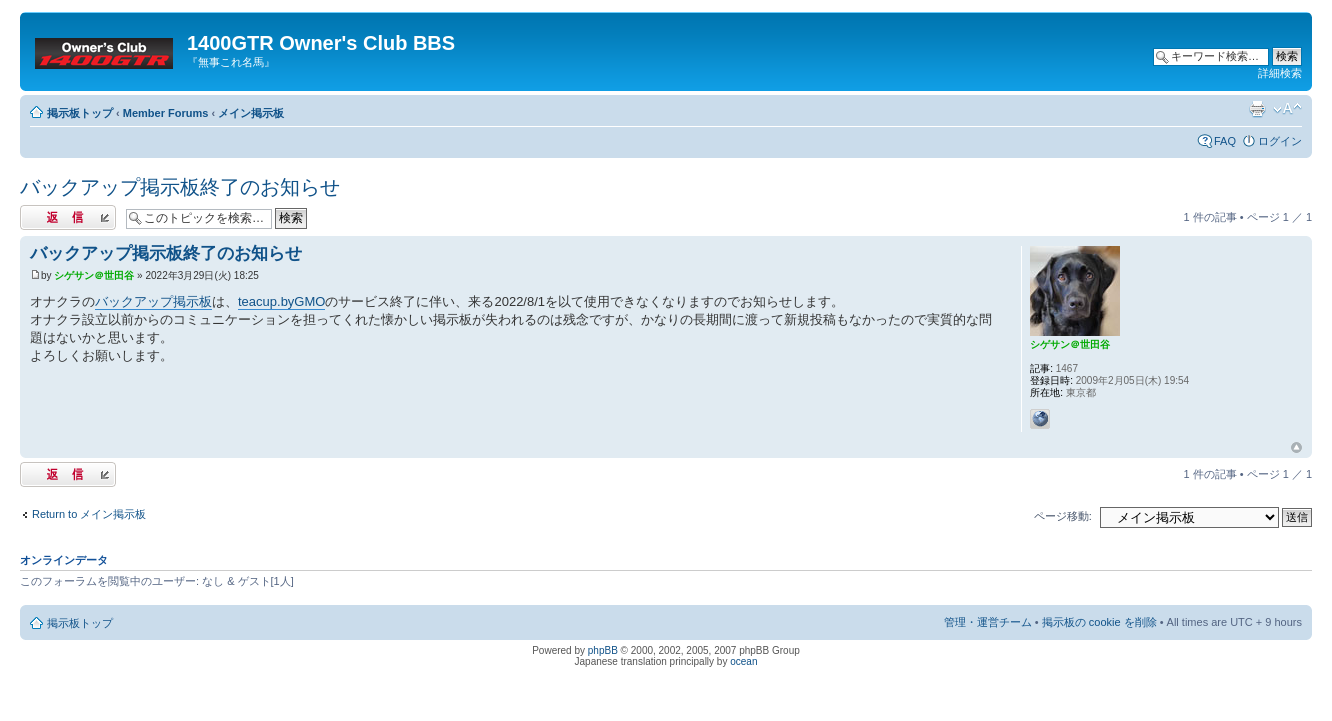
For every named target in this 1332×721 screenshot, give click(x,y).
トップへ (1296, 448)
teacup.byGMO (281, 301)
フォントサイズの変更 (1287, 109)
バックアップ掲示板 (153, 301)
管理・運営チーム (988, 622)
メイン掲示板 (251, 113)
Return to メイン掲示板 (89, 514)
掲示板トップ (80, 113)
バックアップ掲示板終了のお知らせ (180, 187)
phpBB (603, 650)
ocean (743, 661)
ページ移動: (1063, 516)
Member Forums (166, 113)
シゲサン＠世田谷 (94, 275)
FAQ (1225, 141)
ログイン (1280, 141)
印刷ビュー (1257, 109)
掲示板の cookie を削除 (1099, 622)
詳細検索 (1280, 73)
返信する (68, 217)
